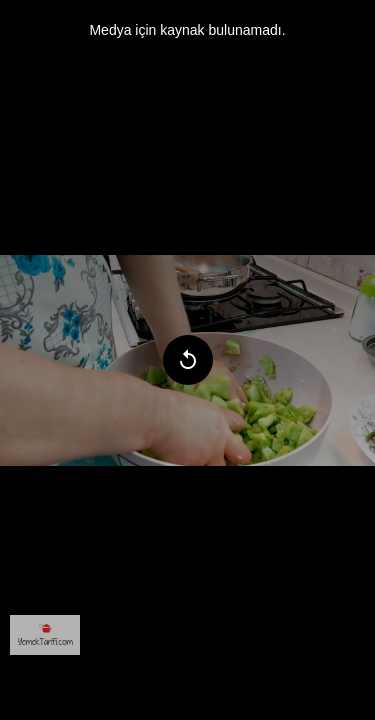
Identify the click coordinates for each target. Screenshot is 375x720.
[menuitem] (45, 635)
